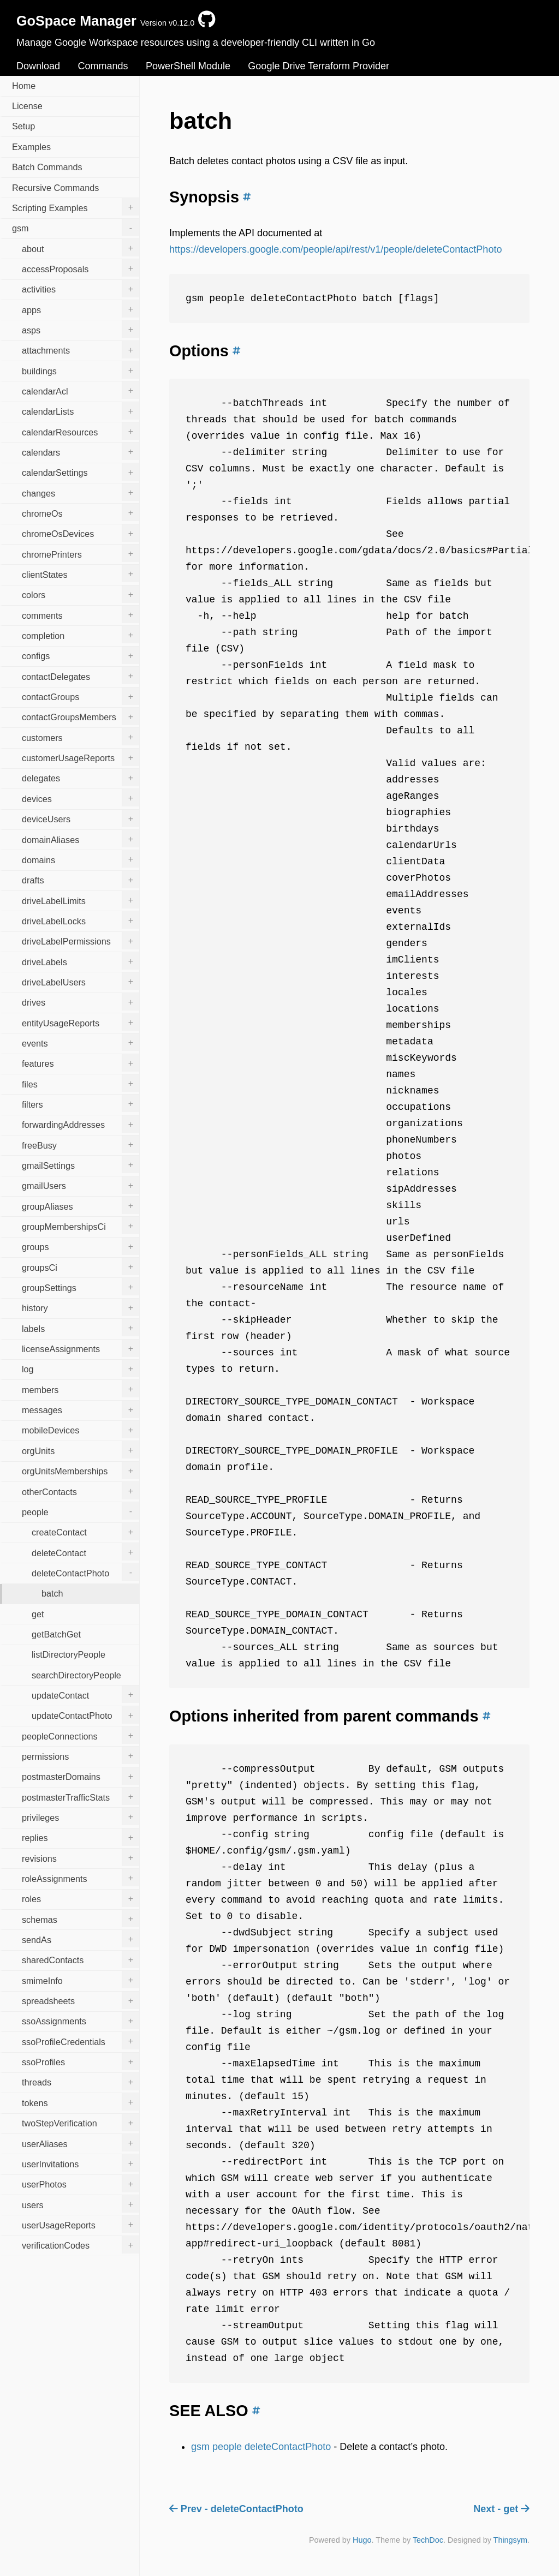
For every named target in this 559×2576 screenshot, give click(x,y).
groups (80, 1246)
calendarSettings (80, 472)
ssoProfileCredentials (80, 2040)
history (80, 1307)
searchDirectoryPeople (76, 1675)
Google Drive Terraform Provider (318, 66)
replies (80, 1837)
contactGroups (80, 696)
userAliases (80, 2142)
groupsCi (80, 1266)
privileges (80, 1816)
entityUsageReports (80, 1022)
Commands (103, 66)
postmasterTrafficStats (80, 1796)
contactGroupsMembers (80, 716)
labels (80, 1327)
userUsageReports (80, 2224)
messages (80, 1409)
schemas (80, 1918)
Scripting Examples (75, 207)
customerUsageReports (80, 757)
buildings (80, 370)
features (80, 1063)
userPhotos (80, 2183)
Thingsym (510, 2540)
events (80, 1042)
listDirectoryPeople (68, 1654)
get (38, 1614)
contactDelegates (80, 675)
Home (23, 86)
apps (80, 309)
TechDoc (428, 2540)
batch (52, 1593)
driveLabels (80, 961)
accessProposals (80, 268)
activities (80, 288)
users (80, 2204)
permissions (80, 1755)
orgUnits (80, 1450)
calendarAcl (80, 390)
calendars (80, 451)
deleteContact (85, 1552)
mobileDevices (80, 1429)
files (80, 1083)
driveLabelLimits (80, 900)
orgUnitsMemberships (80, 1470)
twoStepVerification (80, 2122)
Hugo (362, 2540)
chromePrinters (80, 553)
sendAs (80, 1938)
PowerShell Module (188, 66)
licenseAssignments (80, 1348)
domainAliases (80, 838)
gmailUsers (80, 1185)
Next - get (501, 2508)
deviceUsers (80, 818)
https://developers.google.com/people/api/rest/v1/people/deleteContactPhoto (335, 249)
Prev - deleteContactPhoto (236, 2508)
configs (80, 655)
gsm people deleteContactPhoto (261, 2446)
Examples (31, 147)
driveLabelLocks (80, 920)
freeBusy (80, 1144)
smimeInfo (80, 1979)
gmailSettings (80, 1164)
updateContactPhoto (85, 1715)
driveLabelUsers (80, 981)
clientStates (80, 573)
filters (80, 1103)
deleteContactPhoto (85, 1572)
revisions (80, 1857)
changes (80, 492)
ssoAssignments (80, 2020)
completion (80, 634)
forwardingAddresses (80, 1124)
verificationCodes (80, 2245)
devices (80, 797)
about (80, 247)
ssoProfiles (80, 2061)
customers (80, 736)
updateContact (85, 1694)
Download (38, 66)
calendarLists (80, 411)
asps (80, 329)
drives (80, 1002)
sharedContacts (80, 1959)
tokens (80, 2102)
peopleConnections (80, 1735)
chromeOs (80, 512)
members (80, 1388)
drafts (80, 879)
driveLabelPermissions (80, 940)
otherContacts (80, 1490)
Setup (23, 126)
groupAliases (80, 1205)
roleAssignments (80, 1877)
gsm (75, 227)
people (80, 1511)
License (27, 106)
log (80, 1368)
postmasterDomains (80, 1776)
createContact (85, 1531)
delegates (80, 777)
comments (80, 614)
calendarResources (80, 431)
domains (80, 859)
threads (80, 2081)
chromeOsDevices (80, 533)
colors (80, 594)
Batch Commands (47, 167)
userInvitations (80, 2163)
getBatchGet (56, 1634)
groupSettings (80, 1286)
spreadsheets (80, 2000)
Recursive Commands (55, 188)
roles (80, 1898)
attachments (80, 349)
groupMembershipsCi (80, 1225)
